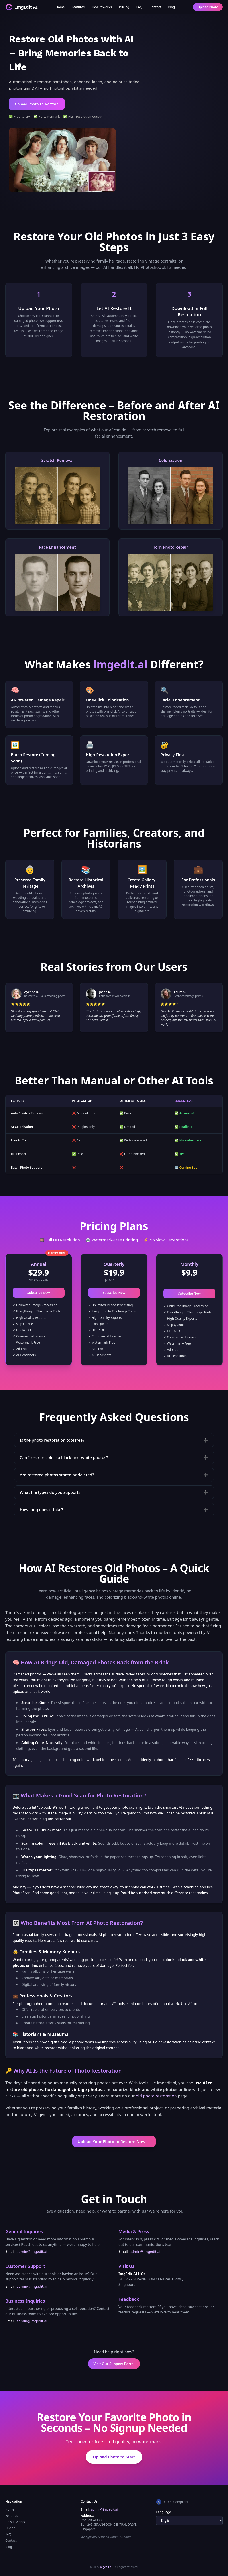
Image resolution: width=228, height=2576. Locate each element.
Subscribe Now (38, 1292)
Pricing (124, 7)
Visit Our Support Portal (113, 2363)
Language (163, 2512)
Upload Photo (207, 7)
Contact (155, 7)
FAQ (139, 7)
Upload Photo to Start (114, 2457)
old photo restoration (156, 2096)
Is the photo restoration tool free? (114, 1440)
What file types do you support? (114, 1492)
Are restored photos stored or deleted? (114, 1475)
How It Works (102, 7)
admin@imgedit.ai (31, 2251)
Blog (171, 7)
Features (78, 7)
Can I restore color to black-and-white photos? (114, 1457)
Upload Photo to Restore (37, 104)
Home (60, 7)
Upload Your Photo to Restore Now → (114, 2141)
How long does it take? (114, 1509)
